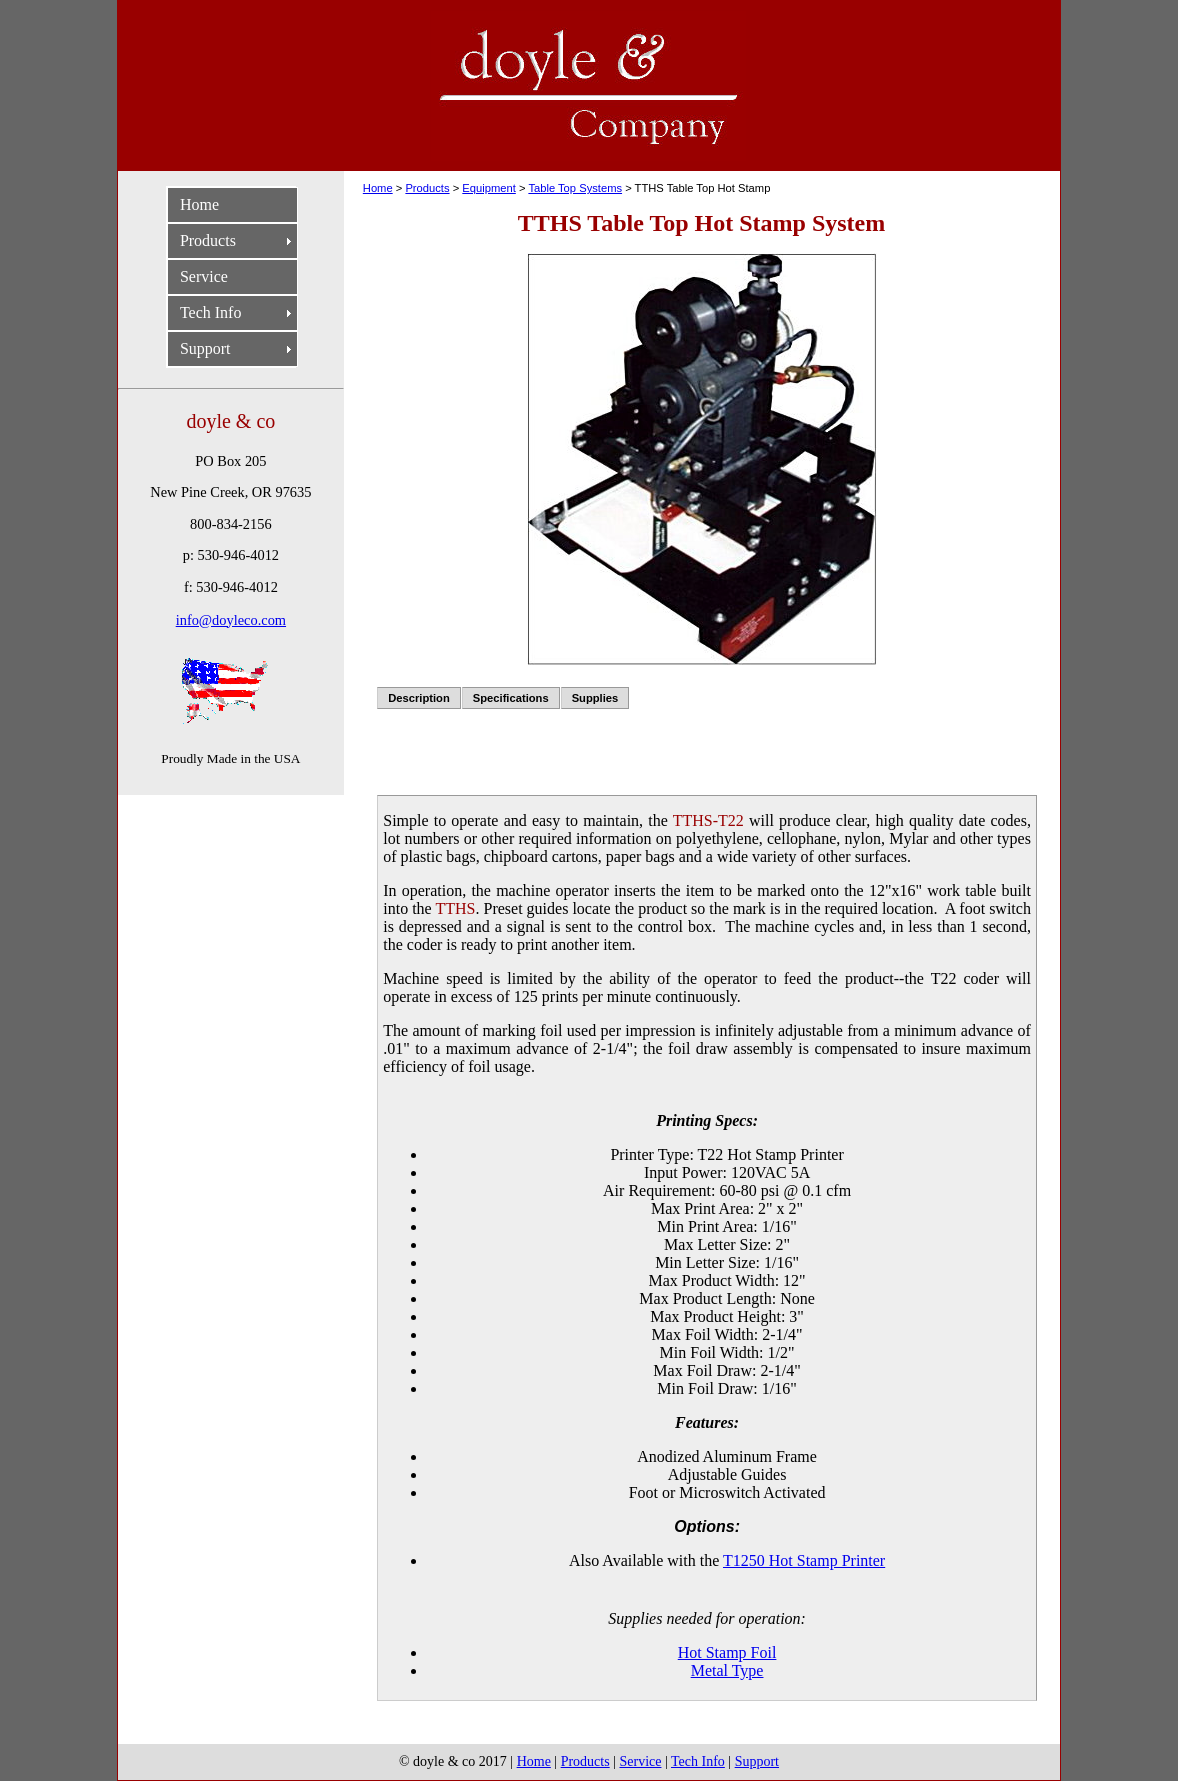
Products (208, 240)
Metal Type (727, 1670)
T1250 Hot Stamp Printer (804, 1560)
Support (205, 348)
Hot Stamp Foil (727, 1652)
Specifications (511, 698)
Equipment (489, 188)
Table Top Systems (575, 188)
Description (419, 698)
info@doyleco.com (231, 620)
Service (204, 276)
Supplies (595, 698)
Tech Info (211, 312)
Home (199, 204)
